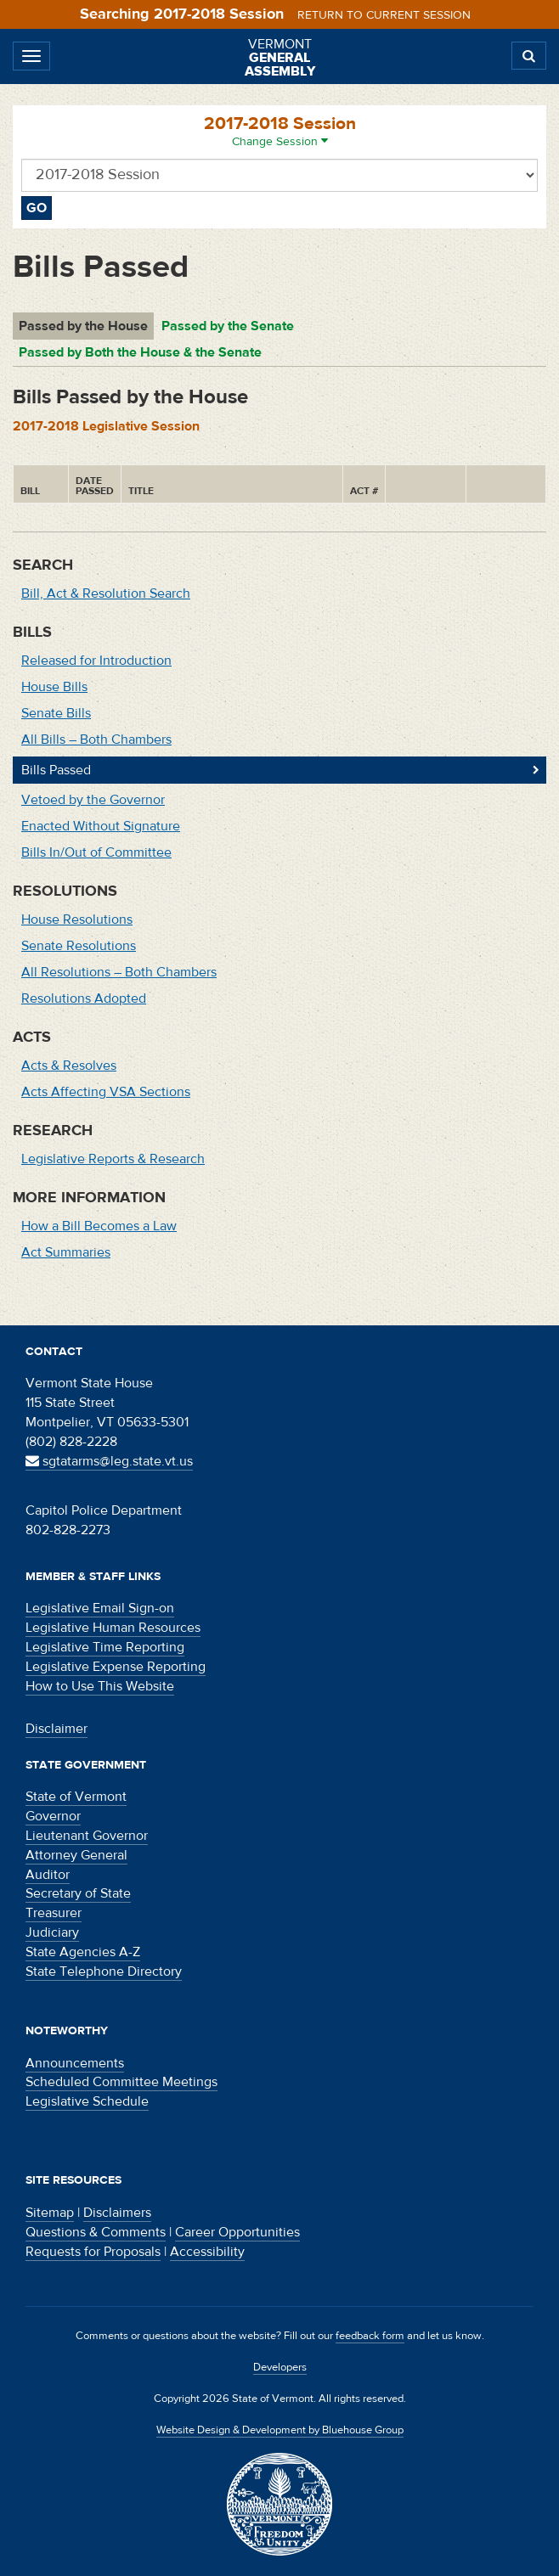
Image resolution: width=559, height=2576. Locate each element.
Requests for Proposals (93, 2251)
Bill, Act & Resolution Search (105, 593)
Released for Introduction (96, 660)
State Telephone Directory (103, 1971)
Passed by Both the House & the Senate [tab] (140, 352)
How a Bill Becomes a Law (99, 1226)
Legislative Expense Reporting (115, 1666)
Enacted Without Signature (100, 826)
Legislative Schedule (87, 2101)
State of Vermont (76, 1796)
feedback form (370, 2336)
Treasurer (53, 1912)
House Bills (54, 686)
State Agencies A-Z (82, 1951)
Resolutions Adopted (83, 998)
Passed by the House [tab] (83, 326)
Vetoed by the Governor (93, 799)
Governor (53, 1816)
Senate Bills (56, 713)
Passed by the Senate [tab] (227, 326)
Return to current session (384, 15)
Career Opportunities (237, 2232)
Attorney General (76, 1855)
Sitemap (49, 2212)
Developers (280, 2367)
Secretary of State (78, 1893)
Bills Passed (56, 770)
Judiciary (52, 1932)
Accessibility (207, 2251)
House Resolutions (77, 919)
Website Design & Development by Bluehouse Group (280, 2430)
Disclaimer (56, 1728)
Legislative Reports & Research (113, 1158)
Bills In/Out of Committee (96, 852)
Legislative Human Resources (112, 1627)
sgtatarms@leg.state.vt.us (109, 1461)
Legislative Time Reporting (104, 1647)
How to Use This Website (99, 1686)
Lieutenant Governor (86, 1835)
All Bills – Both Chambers (96, 739)
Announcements (74, 2063)
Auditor (47, 1874)
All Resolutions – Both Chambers (119, 972)
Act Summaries (65, 1252)
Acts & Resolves (68, 1065)
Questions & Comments (95, 2232)
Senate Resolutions (78, 945)
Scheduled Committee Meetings (121, 2081)
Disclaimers (117, 2212)
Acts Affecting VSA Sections (105, 1091)
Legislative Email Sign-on (99, 1608)
